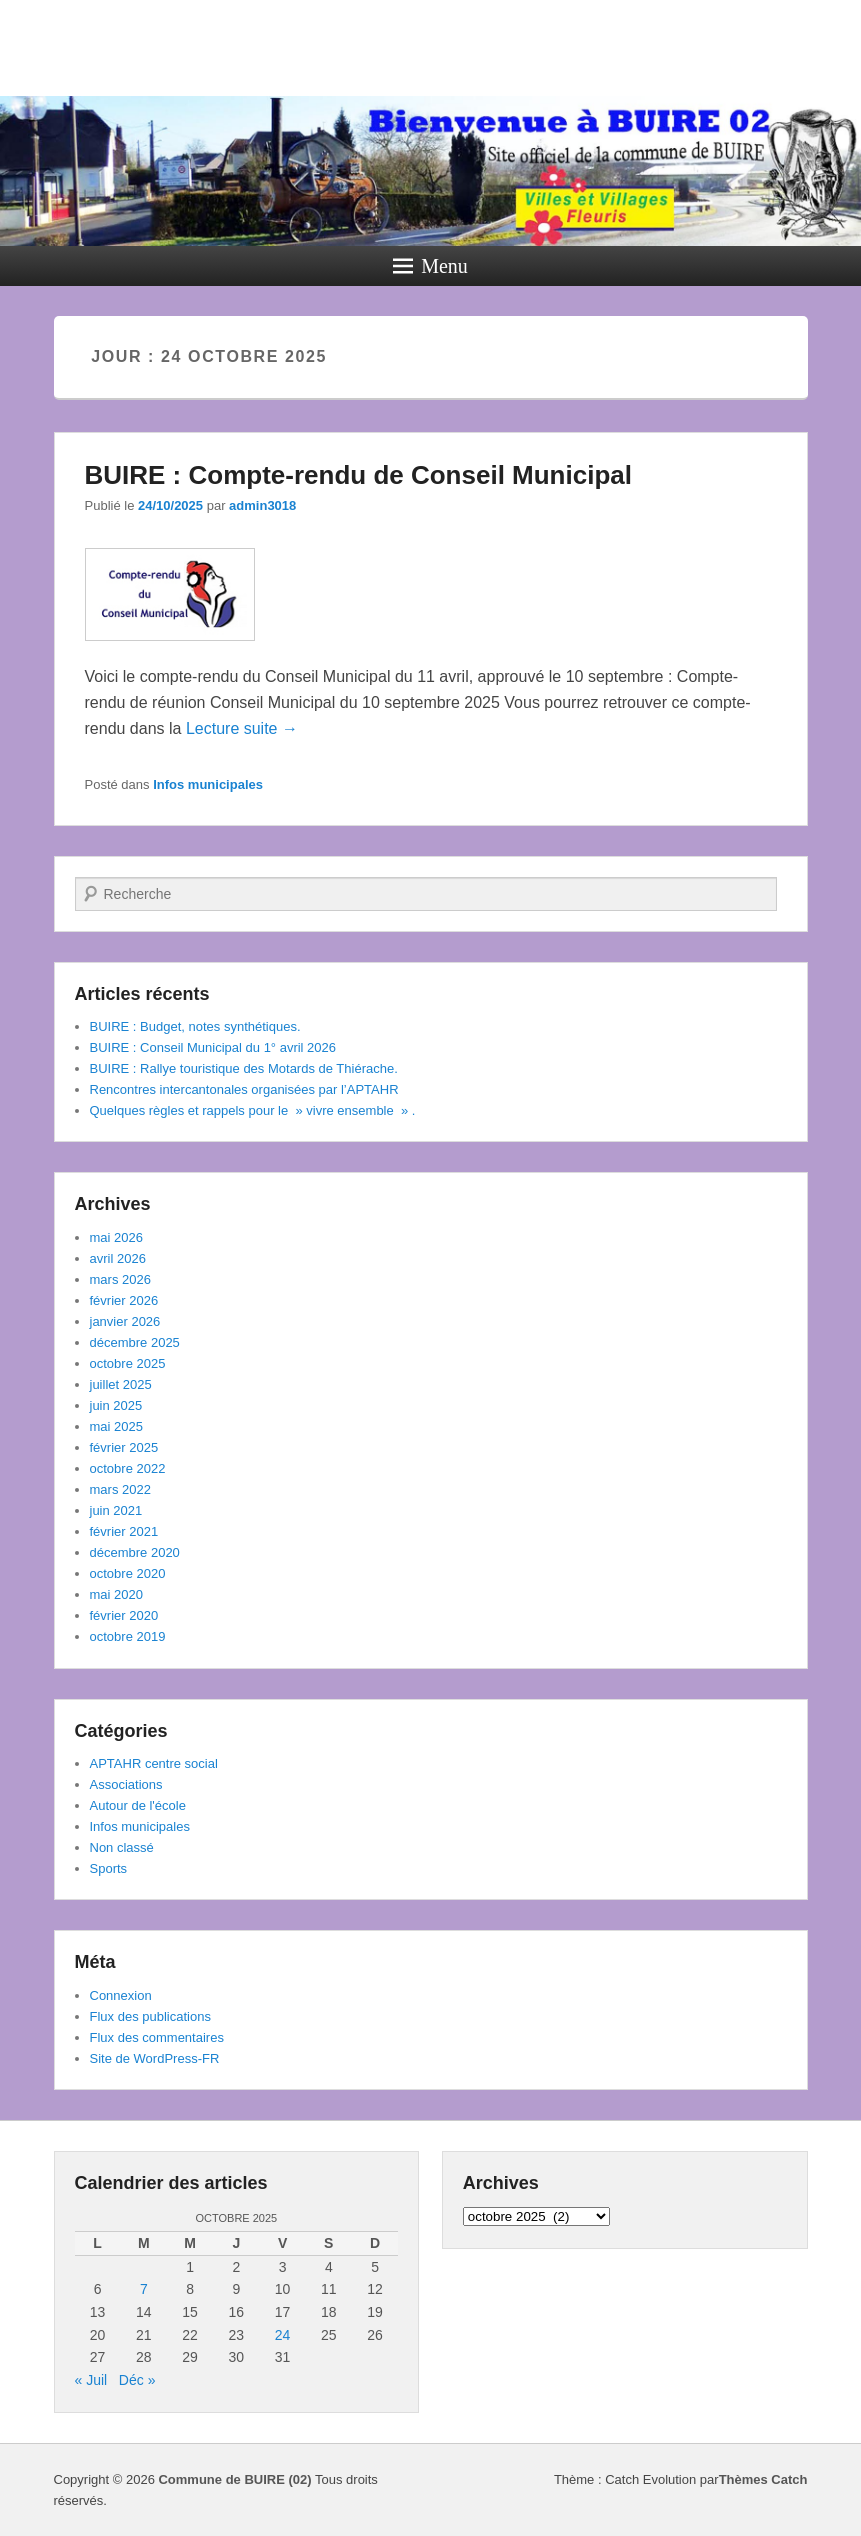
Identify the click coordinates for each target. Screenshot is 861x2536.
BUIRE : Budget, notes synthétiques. (195, 1026)
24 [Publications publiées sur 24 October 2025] (283, 2335)
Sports (109, 1868)
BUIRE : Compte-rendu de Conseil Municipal (358, 475)
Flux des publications (150, 2016)
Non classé (122, 1847)
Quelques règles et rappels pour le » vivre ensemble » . (253, 1110)
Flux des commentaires (157, 2037)
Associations (126, 1784)
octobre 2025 (128, 1363)
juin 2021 (116, 1510)
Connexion (121, 1995)
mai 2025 (116, 1426)
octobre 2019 (128, 1636)
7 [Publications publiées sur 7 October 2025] (144, 2289)
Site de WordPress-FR (155, 2058)
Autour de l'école (138, 1805)
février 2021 (124, 1531)
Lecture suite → (242, 728)
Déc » (137, 2380)
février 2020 (124, 1615)
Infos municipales (208, 784)
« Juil (91, 2380)
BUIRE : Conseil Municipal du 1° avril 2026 (213, 1047)
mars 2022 (120, 1489)
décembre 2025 (135, 1342)
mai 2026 (116, 1237)
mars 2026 (120, 1279)
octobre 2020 (128, 1573)
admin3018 (262, 505)
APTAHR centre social (154, 1763)
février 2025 (124, 1447)
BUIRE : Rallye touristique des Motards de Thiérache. (244, 1068)
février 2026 (124, 1300)
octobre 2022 (128, 1468)
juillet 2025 (121, 1384)
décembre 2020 (135, 1552)
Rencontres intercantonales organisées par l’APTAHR (244, 1089)
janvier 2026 (125, 1321)
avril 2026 (118, 1258)
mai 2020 (116, 1594)
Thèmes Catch (763, 2479)
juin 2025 (116, 1405)
